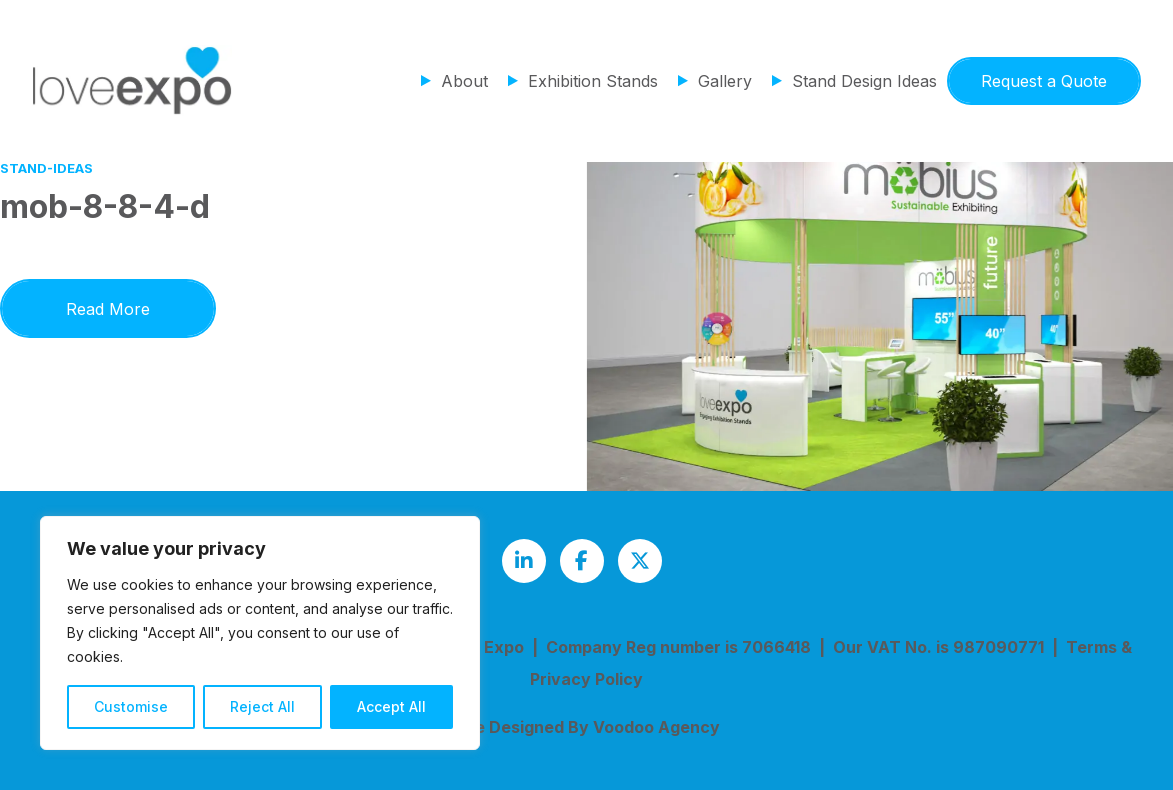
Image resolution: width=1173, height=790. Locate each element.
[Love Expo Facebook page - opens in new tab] (582, 561)
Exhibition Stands (593, 81)
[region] (260, 633)
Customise (131, 706)
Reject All (262, 706)
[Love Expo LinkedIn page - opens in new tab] (524, 561)
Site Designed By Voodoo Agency (586, 727)
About (464, 81)
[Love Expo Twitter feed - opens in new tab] (640, 561)
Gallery (725, 81)
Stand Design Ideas (864, 81)
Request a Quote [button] (1044, 81)
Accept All (391, 706)
